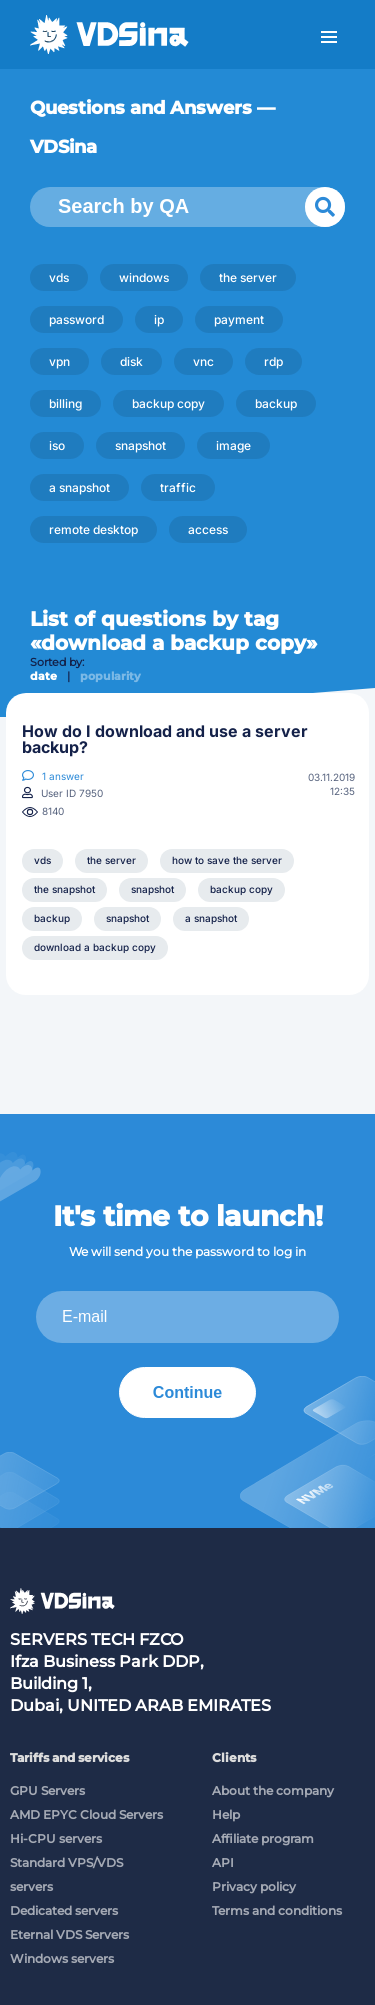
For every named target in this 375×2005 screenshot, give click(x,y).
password (76, 319)
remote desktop (93, 529)
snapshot (140, 445)
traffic (178, 487)
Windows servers (62, 1958)
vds (59, 277)
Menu (329, 37)
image (233, 445)
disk (131, 361)
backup (276, 403)
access (208, 529)
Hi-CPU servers (56, 1838)
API (223, 1862)
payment (239, 319)
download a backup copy (95, 947)
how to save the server (227, 860)
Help (226, 1814)
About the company (273, 1790)
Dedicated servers (64, 1910)
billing (65, 403)
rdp (273, 361)
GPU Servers (47, 1790)
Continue (187, 1392)
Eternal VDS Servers (69, 1934)
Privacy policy (254, 1886)
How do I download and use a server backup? (165, 739)
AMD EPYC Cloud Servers (86, 1814)
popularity (110, 676)
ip (159, 319)
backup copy (168, 403)
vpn (59, 361)
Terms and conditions (277, 1910)
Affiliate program (263, 1838)
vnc (203, 361)
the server (248, 277)
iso (57, 445)
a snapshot (79, 487)
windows (144, 277)
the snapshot (64, 889)
